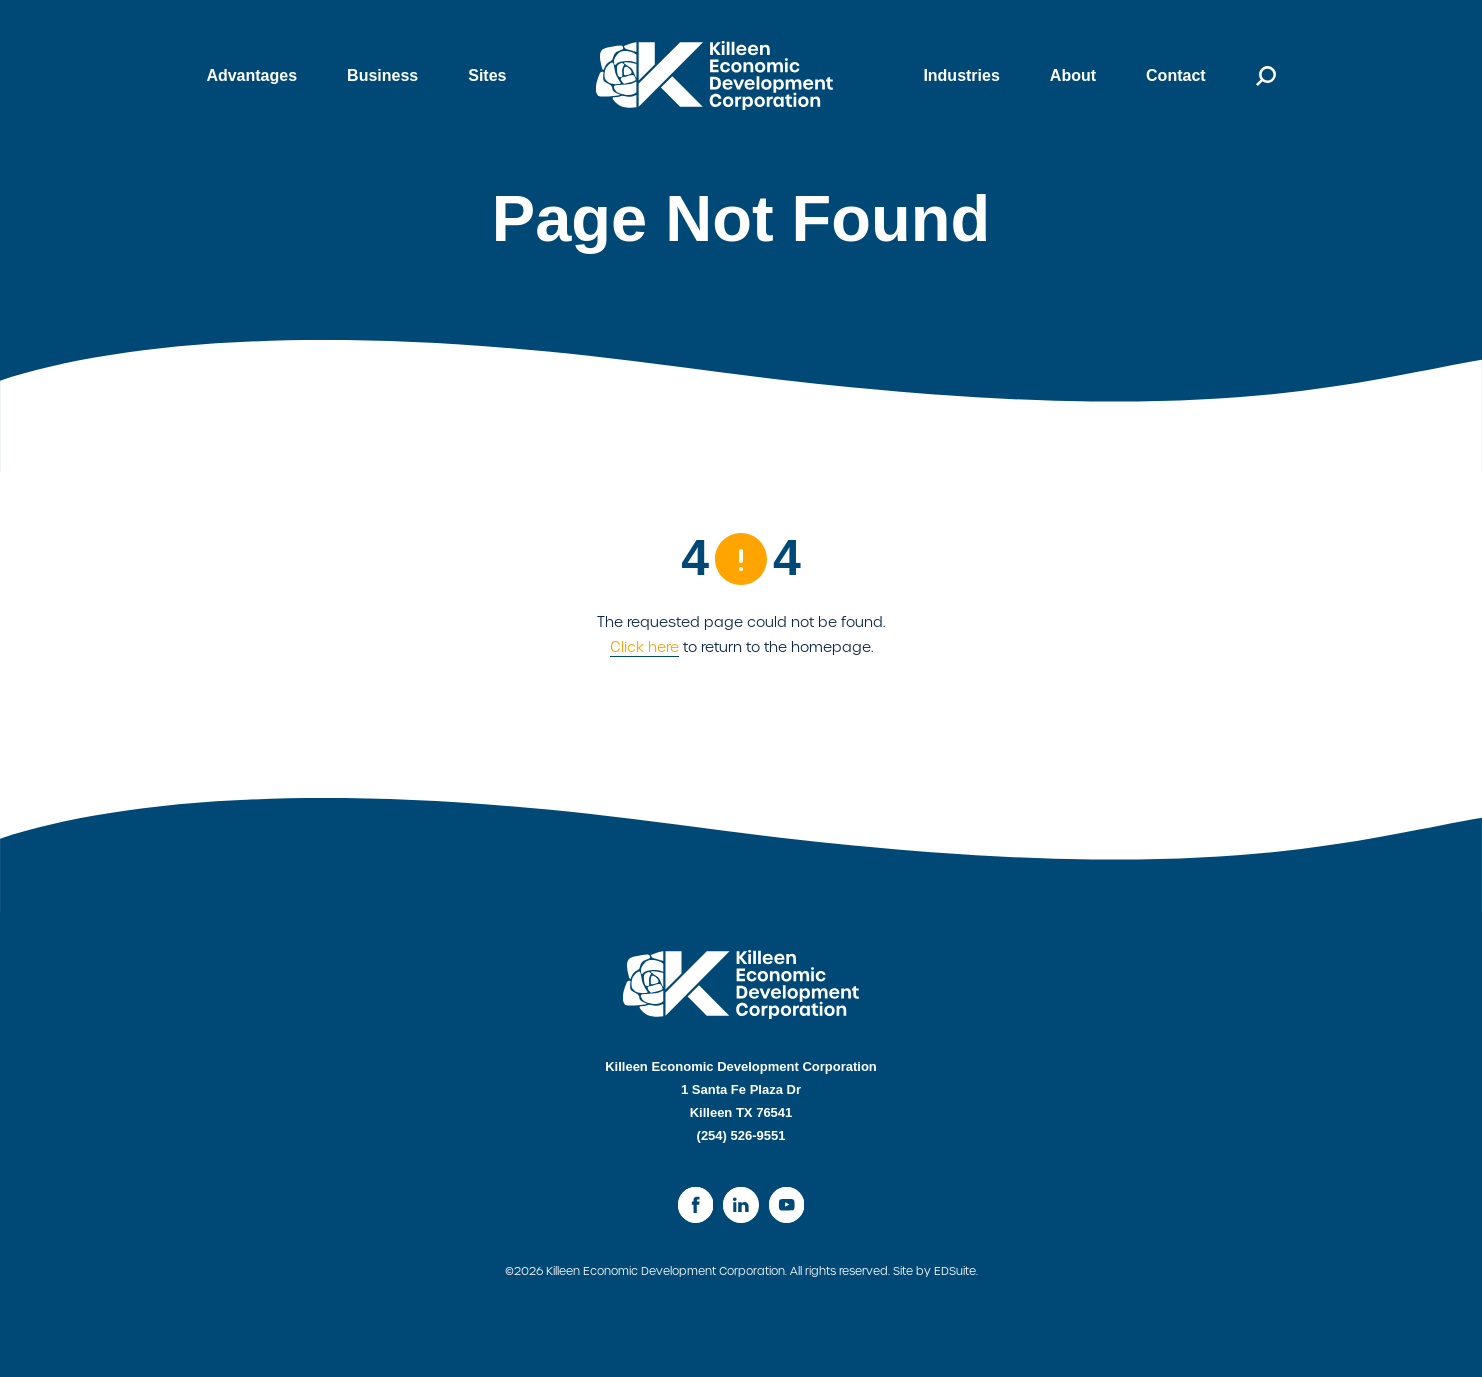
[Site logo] (714, 75)
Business (382, 75)
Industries (961, 75)
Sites (487, 75)
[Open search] (1253, 76)
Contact (1176, 75)
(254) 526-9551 (741, 1135)
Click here (644, 647)
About (1073, 75)
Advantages (251, 75)
